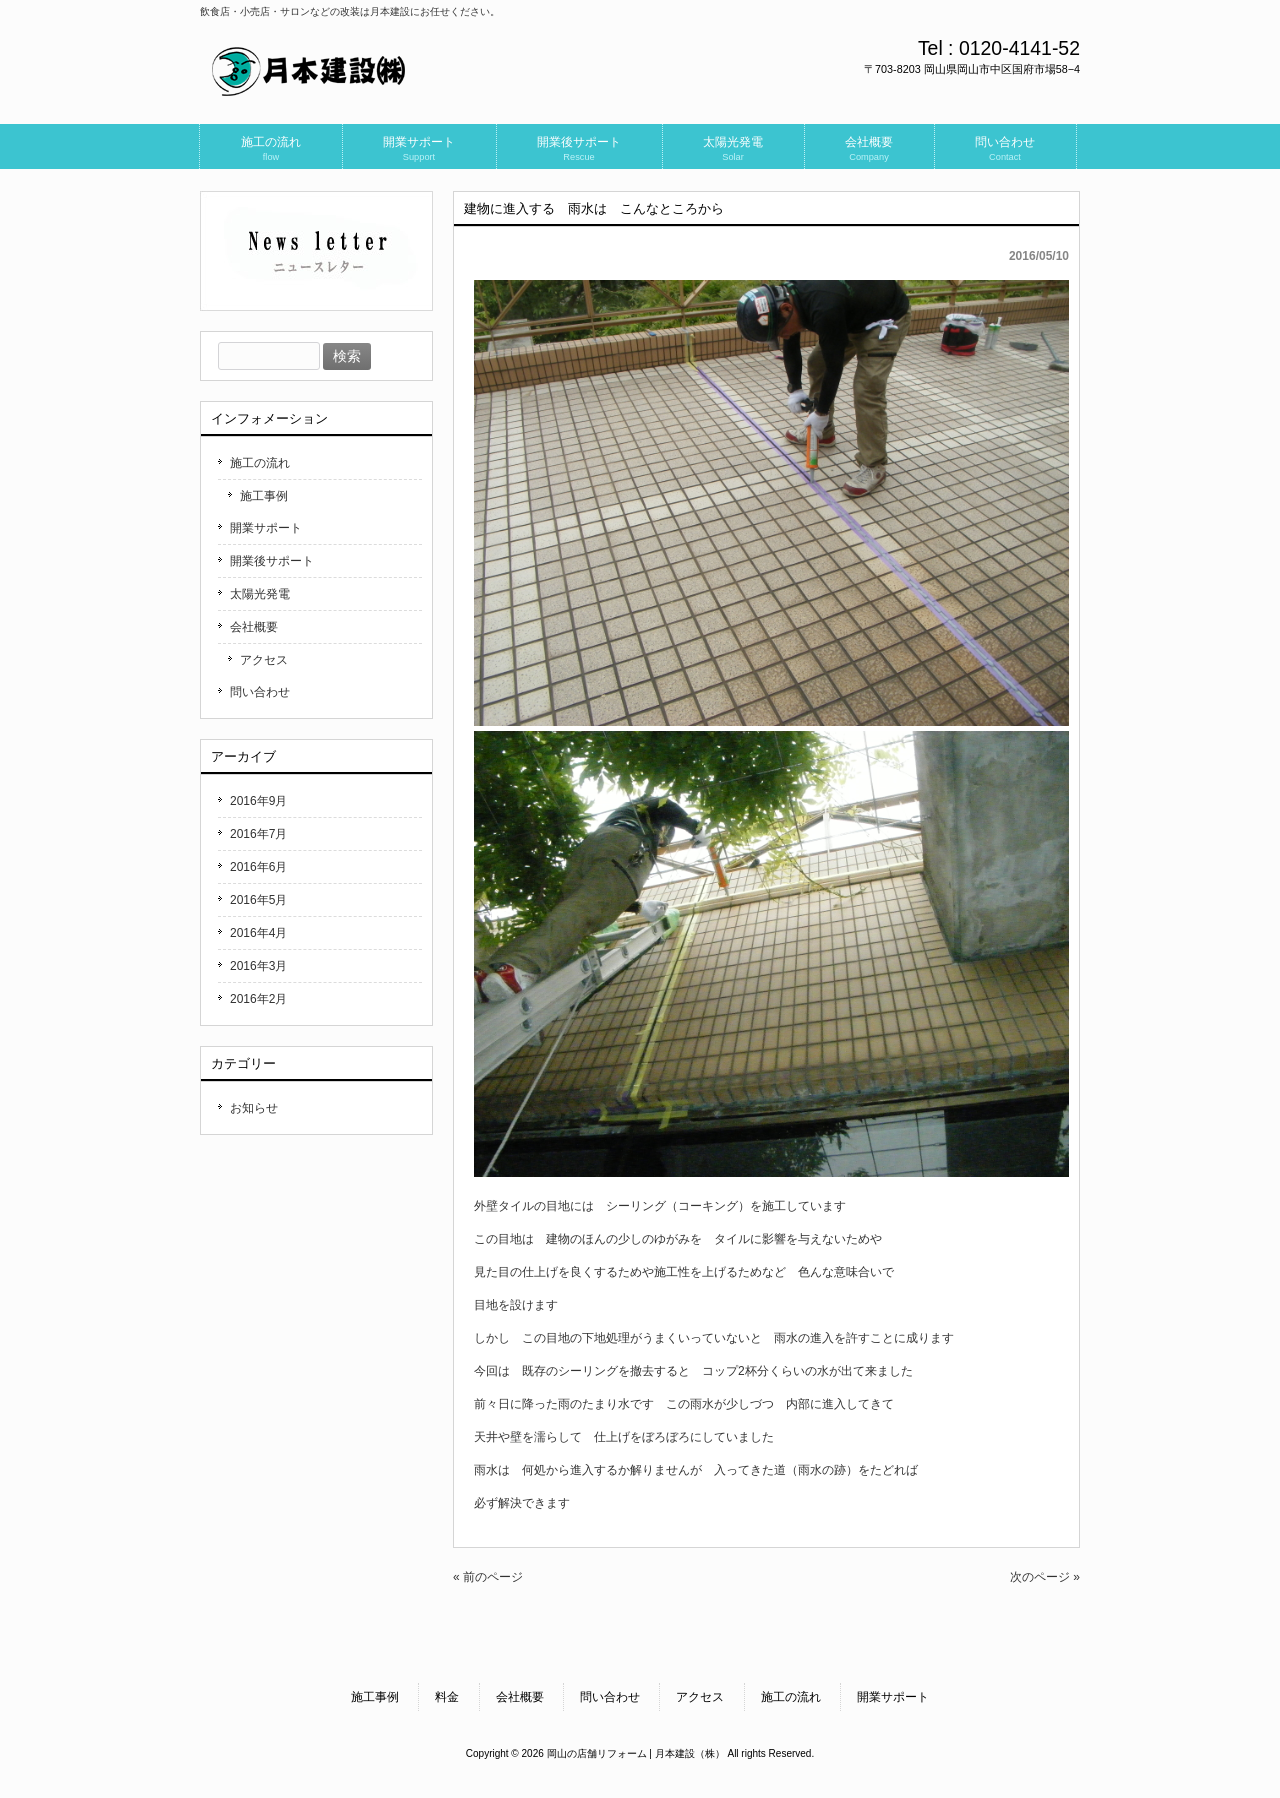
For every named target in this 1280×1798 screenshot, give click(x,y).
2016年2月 (258, 999)
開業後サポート (272, 561)
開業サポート (266, 528)
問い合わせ (260, 692)
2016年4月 (258, 933)
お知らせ (254, 1108)
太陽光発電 (260, 594)
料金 (447, 1697)
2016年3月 (258, 966)
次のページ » (1045, 1577)
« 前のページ (488, 1577)
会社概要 (254, 627)
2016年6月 (258, 867)
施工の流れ (260, 463)
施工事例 (264, 496)
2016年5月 (258, 900)
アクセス (264, 660)
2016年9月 (258, 801)
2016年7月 (258, 834)
